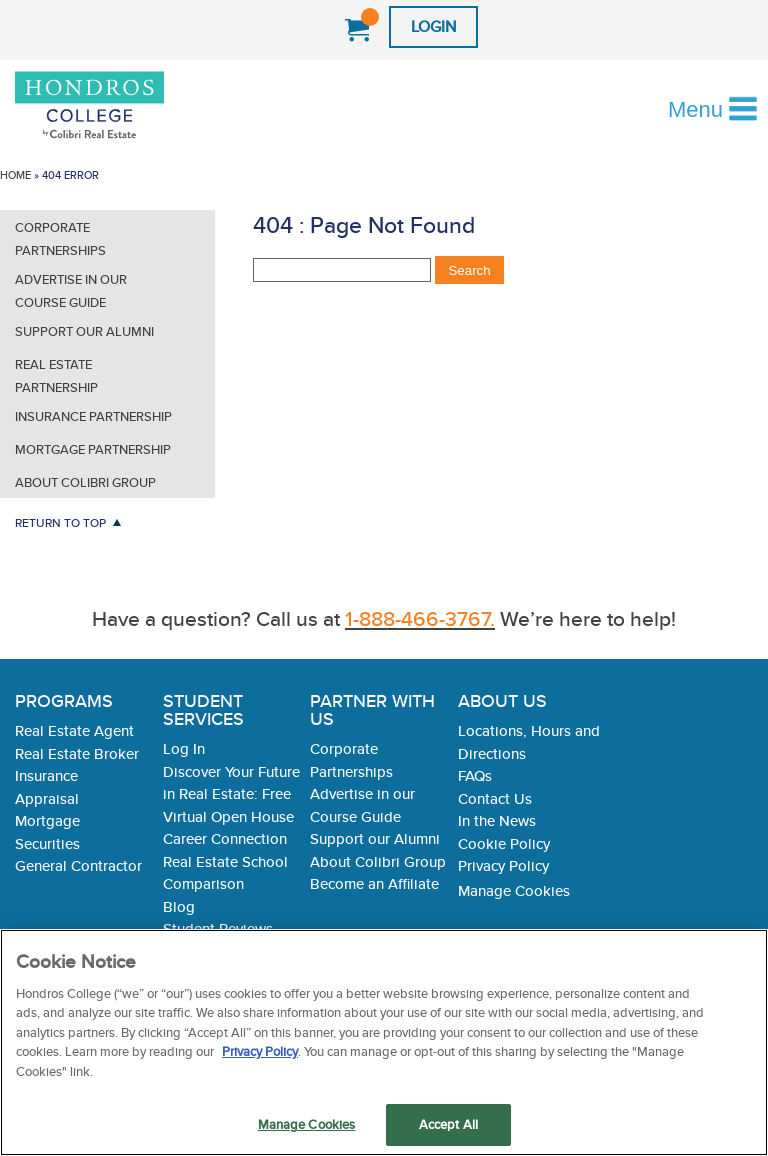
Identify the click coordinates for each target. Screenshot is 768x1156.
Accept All (448, 1124)
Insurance (46, 775)
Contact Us (495, 798)
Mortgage (47, 820)
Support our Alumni (84, 331)
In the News (497, 820)
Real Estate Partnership (56, 376)
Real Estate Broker (77, 753)
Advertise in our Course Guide (71, 291)
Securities (47, 843)
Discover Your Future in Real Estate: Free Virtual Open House (231, 794)
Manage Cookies (514, 891)
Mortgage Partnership (93, 449)
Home (15, 175)
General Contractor (78, 865)
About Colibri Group (85, 482)
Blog (179, 906)
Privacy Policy (503, 865)
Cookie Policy (504, 843)
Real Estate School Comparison (225, 873)
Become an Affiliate (374, 883)
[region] (384, 1042)
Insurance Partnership (93, 416)
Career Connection (225, 838)
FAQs (475, 775)
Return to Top (60, 522)
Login (433, 26)
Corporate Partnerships (60, 239)
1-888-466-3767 (312, 31)
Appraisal (47, 798)
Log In (184, 748)
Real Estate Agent (74, 730)
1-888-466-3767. (420, 618)
